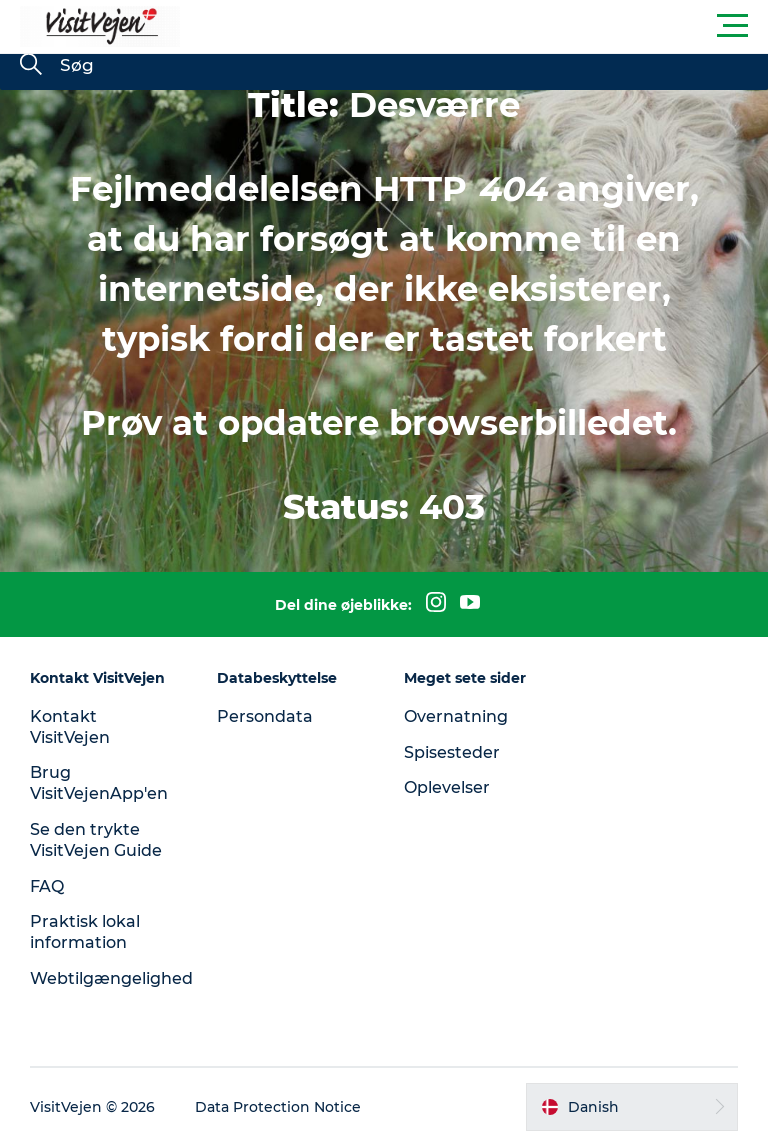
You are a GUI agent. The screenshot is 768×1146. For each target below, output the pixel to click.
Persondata (265, 716)
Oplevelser (447, 787)
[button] (474, 26)
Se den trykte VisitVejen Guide (96, 840)
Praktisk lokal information (85, 932)
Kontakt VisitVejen (70, 727)
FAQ (47, 886)
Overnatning (456, 716)
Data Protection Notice (278, 1107)
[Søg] (31, 66)
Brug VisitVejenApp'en (99, 783)
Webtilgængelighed (111, 978)
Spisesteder (452, 752)
